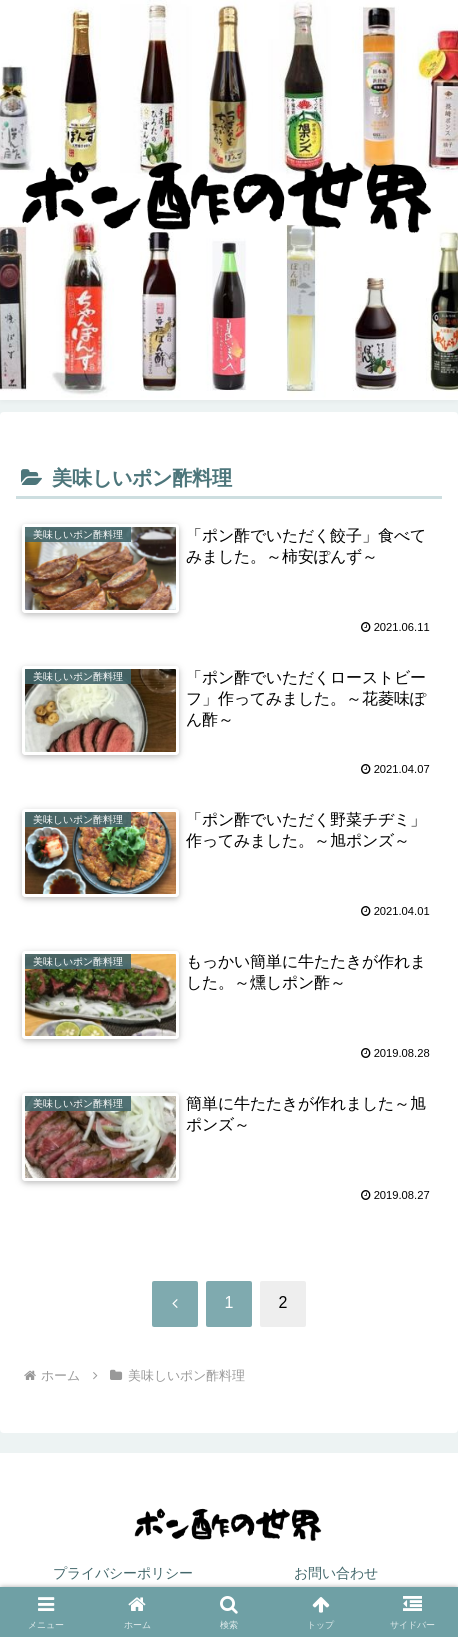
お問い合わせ (336, 1573)
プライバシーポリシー (123, 1573)
